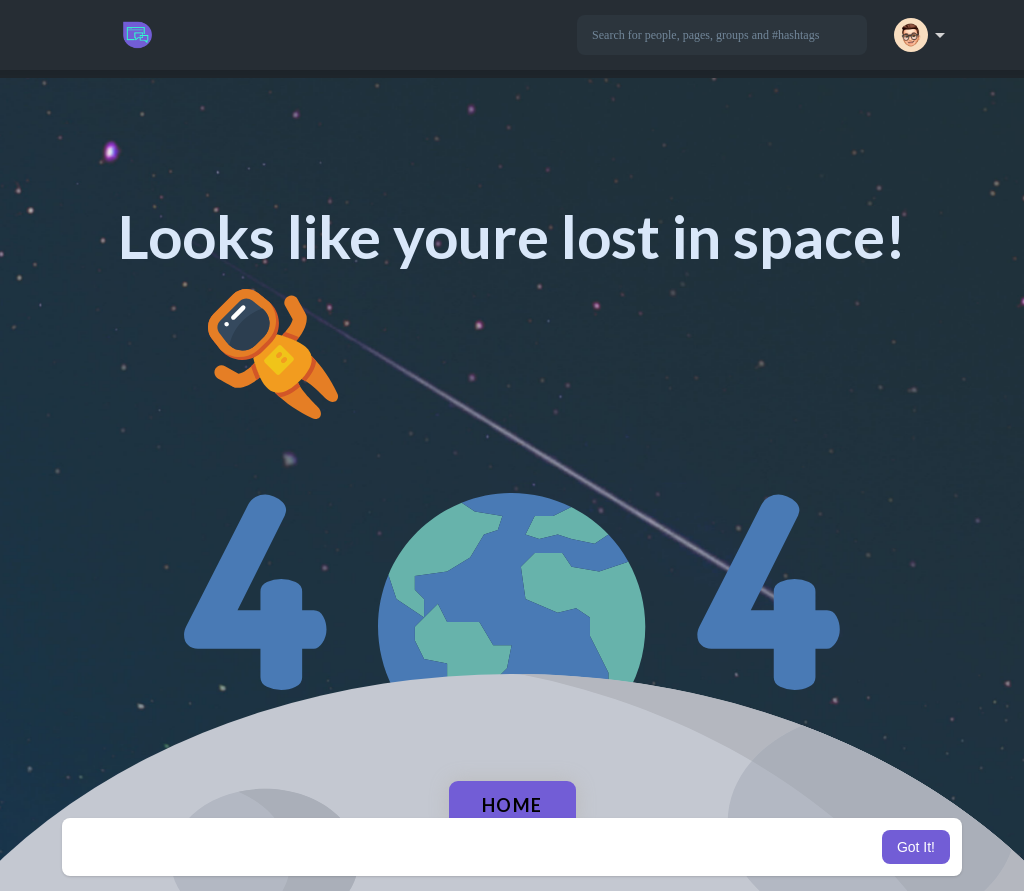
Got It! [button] (916, 847)
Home (512, 805)
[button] (722, 35)
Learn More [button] (614, 847)
